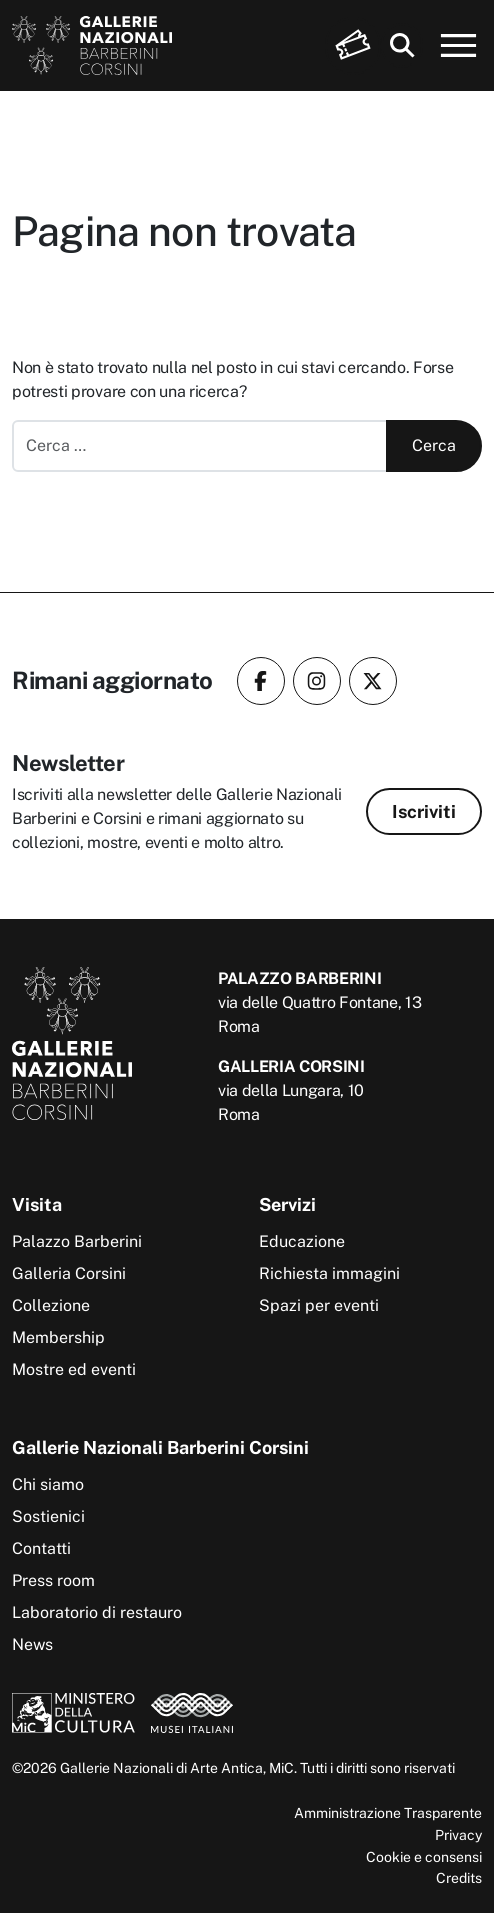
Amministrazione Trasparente (388, 1812)
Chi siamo (48, 1484)
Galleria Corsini (69, 1273)
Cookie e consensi (424, 1856)
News (32, 1644)
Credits (459, 1877)
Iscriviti (424, 811)
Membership (58, 1337)
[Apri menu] (459, 46)
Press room (53, 1580)
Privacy (458, 1834)
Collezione (51, 1305)
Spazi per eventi (319, 1305)
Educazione (302, 1241)
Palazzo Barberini (77, 1241)
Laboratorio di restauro (97, 1612)
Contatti (41, 1548)
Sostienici (48, 1516)
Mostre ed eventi (74, 1369)
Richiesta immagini (329, 1273)
